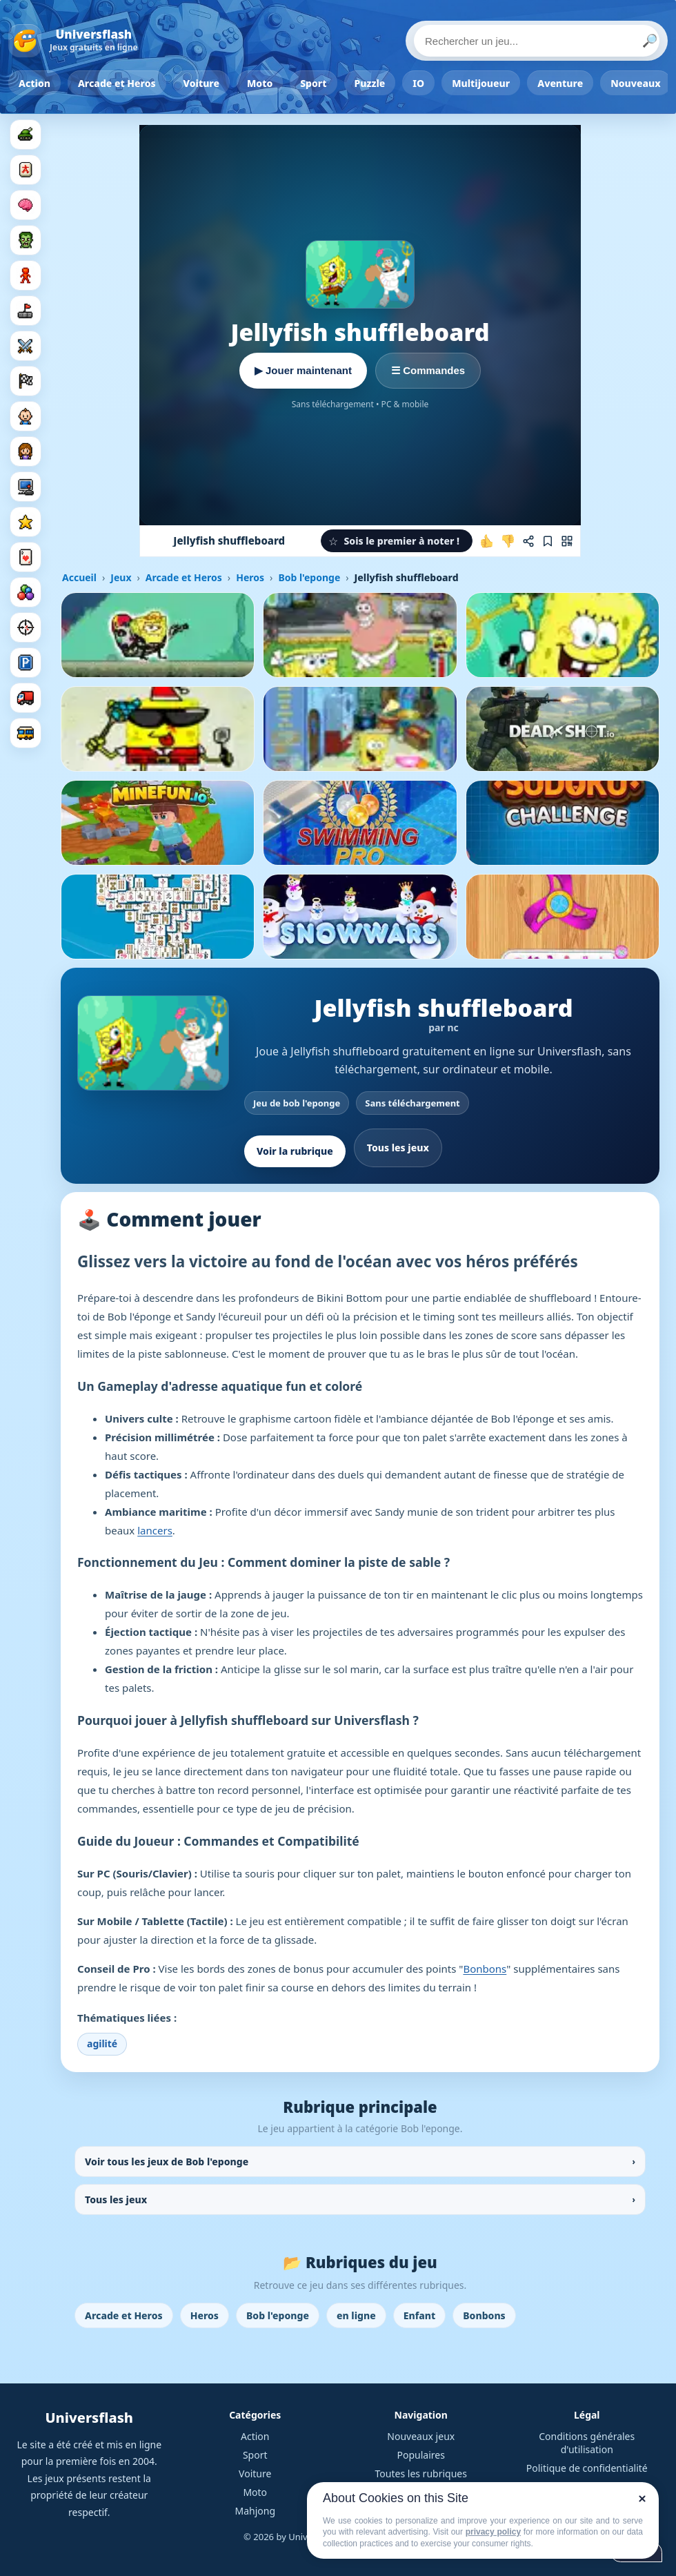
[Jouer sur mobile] (567, 541)
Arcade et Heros (117, 83)
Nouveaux (635, 83)
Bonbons (484, 1968)
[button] (397, 540)
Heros (250, 577)
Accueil (79, 577)
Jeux (120, 577)
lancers (154, 1530)
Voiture (201, 83)
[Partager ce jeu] (528, 541)
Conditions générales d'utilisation (587, 2443)
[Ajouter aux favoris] (547, 541)
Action (34, 83)
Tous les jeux (398, 1147)
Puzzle (370, 83)
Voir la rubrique (295, 1151)
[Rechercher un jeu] (536, 41)
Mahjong (255, 2510)
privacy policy (493, 2532)
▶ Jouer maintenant (303, 370)
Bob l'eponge (309, 577)
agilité (102, 2043)
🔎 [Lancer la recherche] (649, 41)
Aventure (560, 83)
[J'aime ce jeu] (487, 541)
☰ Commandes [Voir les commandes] (428, 370)
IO (418, 83)
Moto (259, 83)
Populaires (421, 2454)
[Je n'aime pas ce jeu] (507, 541)
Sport (313, 83)
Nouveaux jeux (421, 2436)
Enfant (420, 2315)
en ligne (356, 2315)
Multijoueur (481, 83)
